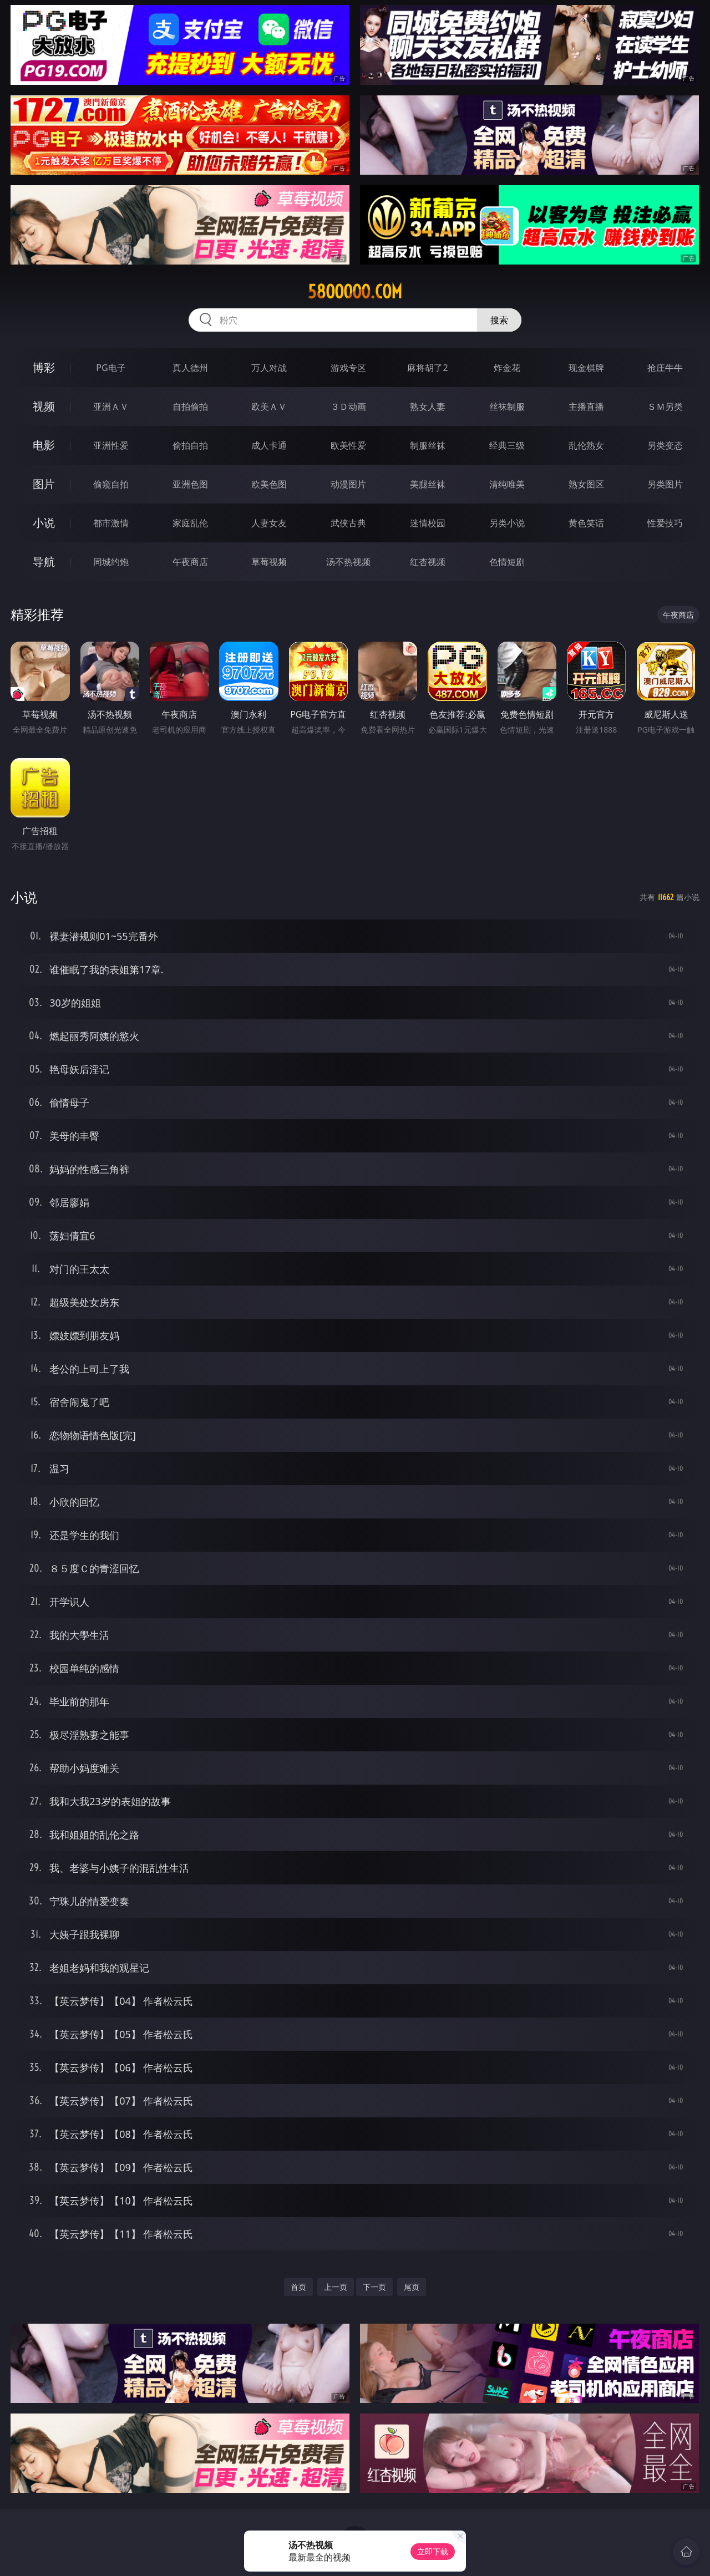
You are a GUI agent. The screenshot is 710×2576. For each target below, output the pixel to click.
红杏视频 (427, 562)
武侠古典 (348, 523)
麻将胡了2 (427, 368)
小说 (44, 522)
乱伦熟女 (586, 445)
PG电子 (110, 368)
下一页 (374, 2287)
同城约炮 (111, 562)
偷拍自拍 (190, 445)
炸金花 (507, 368)
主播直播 (586, 406)
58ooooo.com (355, 292)
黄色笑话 (586, 523)
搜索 (499, 320)
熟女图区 (586, 484)
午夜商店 (190, 562)
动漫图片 (348, 484)
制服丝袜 (427, 445)
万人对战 (269, 368)
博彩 (44, 367)
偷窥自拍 (111, 484)
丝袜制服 (507, 406)
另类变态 (665, 445)
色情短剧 (507, 562)
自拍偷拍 (190, 406)
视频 (44, 406)
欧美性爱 (348, 445)
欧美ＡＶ (269, 406)
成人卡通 (269, 445)
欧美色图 (269, 484)
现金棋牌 (586, 368)
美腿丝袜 (427, 484)
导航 (44, 561)
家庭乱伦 (190, 523)
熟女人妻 (427, 406)
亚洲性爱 (111, 445)
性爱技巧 (665, 523)
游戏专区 (348, 368)
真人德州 (190, 368)
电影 (44, 445)
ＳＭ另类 (665, 406)
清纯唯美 (507, 484)
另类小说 (507, 523)
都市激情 (111, 523)
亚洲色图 (190, 484)
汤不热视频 (348, 562)
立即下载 (432, 2551)
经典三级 (507, 445)
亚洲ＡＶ (111, 406)
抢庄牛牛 (665, 368)
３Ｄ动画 (348, 406)
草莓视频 (269, 562)
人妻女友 (269, 523)
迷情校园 (427, 523)
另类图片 (665, 484)
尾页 (411, 2287)
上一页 (335, 2287)
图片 (44, 483)
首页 (298, 2287)
